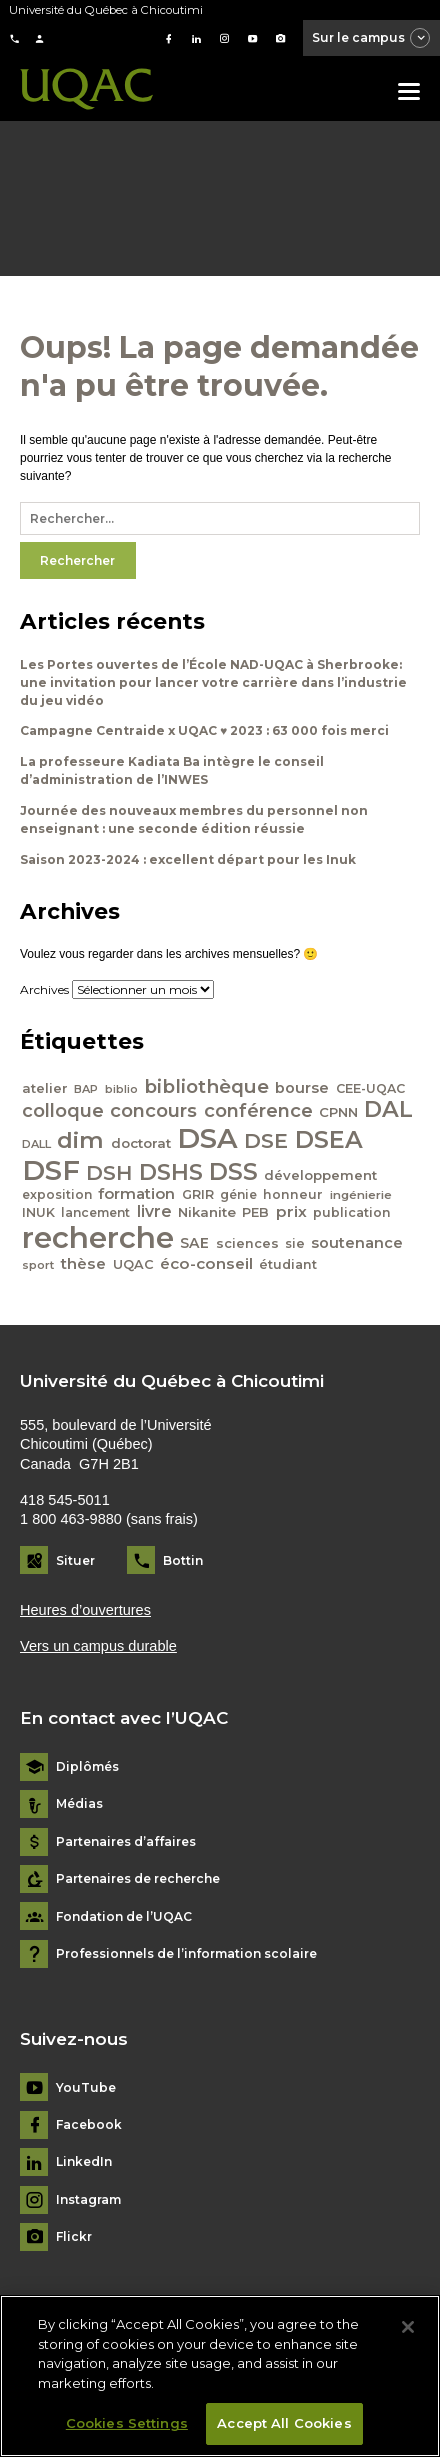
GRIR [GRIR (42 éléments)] (198, 1194)
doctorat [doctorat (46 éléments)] (141, 1143)
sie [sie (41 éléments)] (295, 1243)
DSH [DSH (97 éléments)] (109, 1172)
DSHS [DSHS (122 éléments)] (171, 1172)
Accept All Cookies (284, 2433)
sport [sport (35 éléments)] (38, 1265)
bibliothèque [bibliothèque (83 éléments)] (206, 1086)
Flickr (74, 2237)
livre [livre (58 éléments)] (154, 1211)
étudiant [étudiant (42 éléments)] (288, 1264)
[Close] (408, 2337)
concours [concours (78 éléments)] (153, 1110)
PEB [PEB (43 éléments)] (255, 1212)
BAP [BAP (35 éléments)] (86, 1089)
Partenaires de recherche (138, 1879)
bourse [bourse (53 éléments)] (302, 1088)
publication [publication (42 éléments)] (352, 1212)
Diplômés (87, 1767)
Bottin (183, 1560)
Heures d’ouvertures (85, 1610)
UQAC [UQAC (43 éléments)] (133, 1264)
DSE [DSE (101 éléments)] (266, 1140)
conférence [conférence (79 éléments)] (258, 1110)
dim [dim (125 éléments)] (80, 1140)
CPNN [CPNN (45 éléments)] (338, 1112)
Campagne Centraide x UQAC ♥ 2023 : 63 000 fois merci (204, 730)
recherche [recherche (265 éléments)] (98, 1237)
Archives (44, 989)
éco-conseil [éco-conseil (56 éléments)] (206, 1263)
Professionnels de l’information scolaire (186, 1954)
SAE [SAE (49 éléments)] (194, 1243)
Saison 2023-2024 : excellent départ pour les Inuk (188, 859)
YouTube (86, 2088)
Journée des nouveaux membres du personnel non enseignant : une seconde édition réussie (194, 819)
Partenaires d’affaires (126, 1842)
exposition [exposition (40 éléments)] (57, 1194)
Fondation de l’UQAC (124, 1917)
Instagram (88, 2200)
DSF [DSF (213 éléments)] (51, 1170)
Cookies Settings (127, 2433)
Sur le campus (372, 39)
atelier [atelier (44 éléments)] (45, 1088)
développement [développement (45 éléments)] (320, 1175)
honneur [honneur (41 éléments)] (293, 1194)
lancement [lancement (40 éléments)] (95, 1212)
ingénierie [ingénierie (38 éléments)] (361, 1195)
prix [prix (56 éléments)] (291, 1211)
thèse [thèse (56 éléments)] (83, 1263)
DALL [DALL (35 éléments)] (36, 1144)
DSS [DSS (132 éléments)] (233, 1172)
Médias (79, 1804)
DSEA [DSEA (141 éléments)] (329, 1139)
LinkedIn (84, 2162)
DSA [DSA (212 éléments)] (207, 1138)
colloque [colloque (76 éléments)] (63, 1110)
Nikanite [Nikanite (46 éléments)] (207, 1212)
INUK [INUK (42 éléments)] (38, 1212)
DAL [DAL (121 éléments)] (388, 1109)
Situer (75, 1560)
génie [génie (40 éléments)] (238, 1194)
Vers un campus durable (98, 1646)
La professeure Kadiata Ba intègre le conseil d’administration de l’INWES (172, 770)
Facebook (89, 2125)
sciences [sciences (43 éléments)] (247, 1243)
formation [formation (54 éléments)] (136, 1194)
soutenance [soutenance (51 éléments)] (357, 1243)
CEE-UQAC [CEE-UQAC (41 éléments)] (370, 1088)
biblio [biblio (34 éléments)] (121, 1089)
